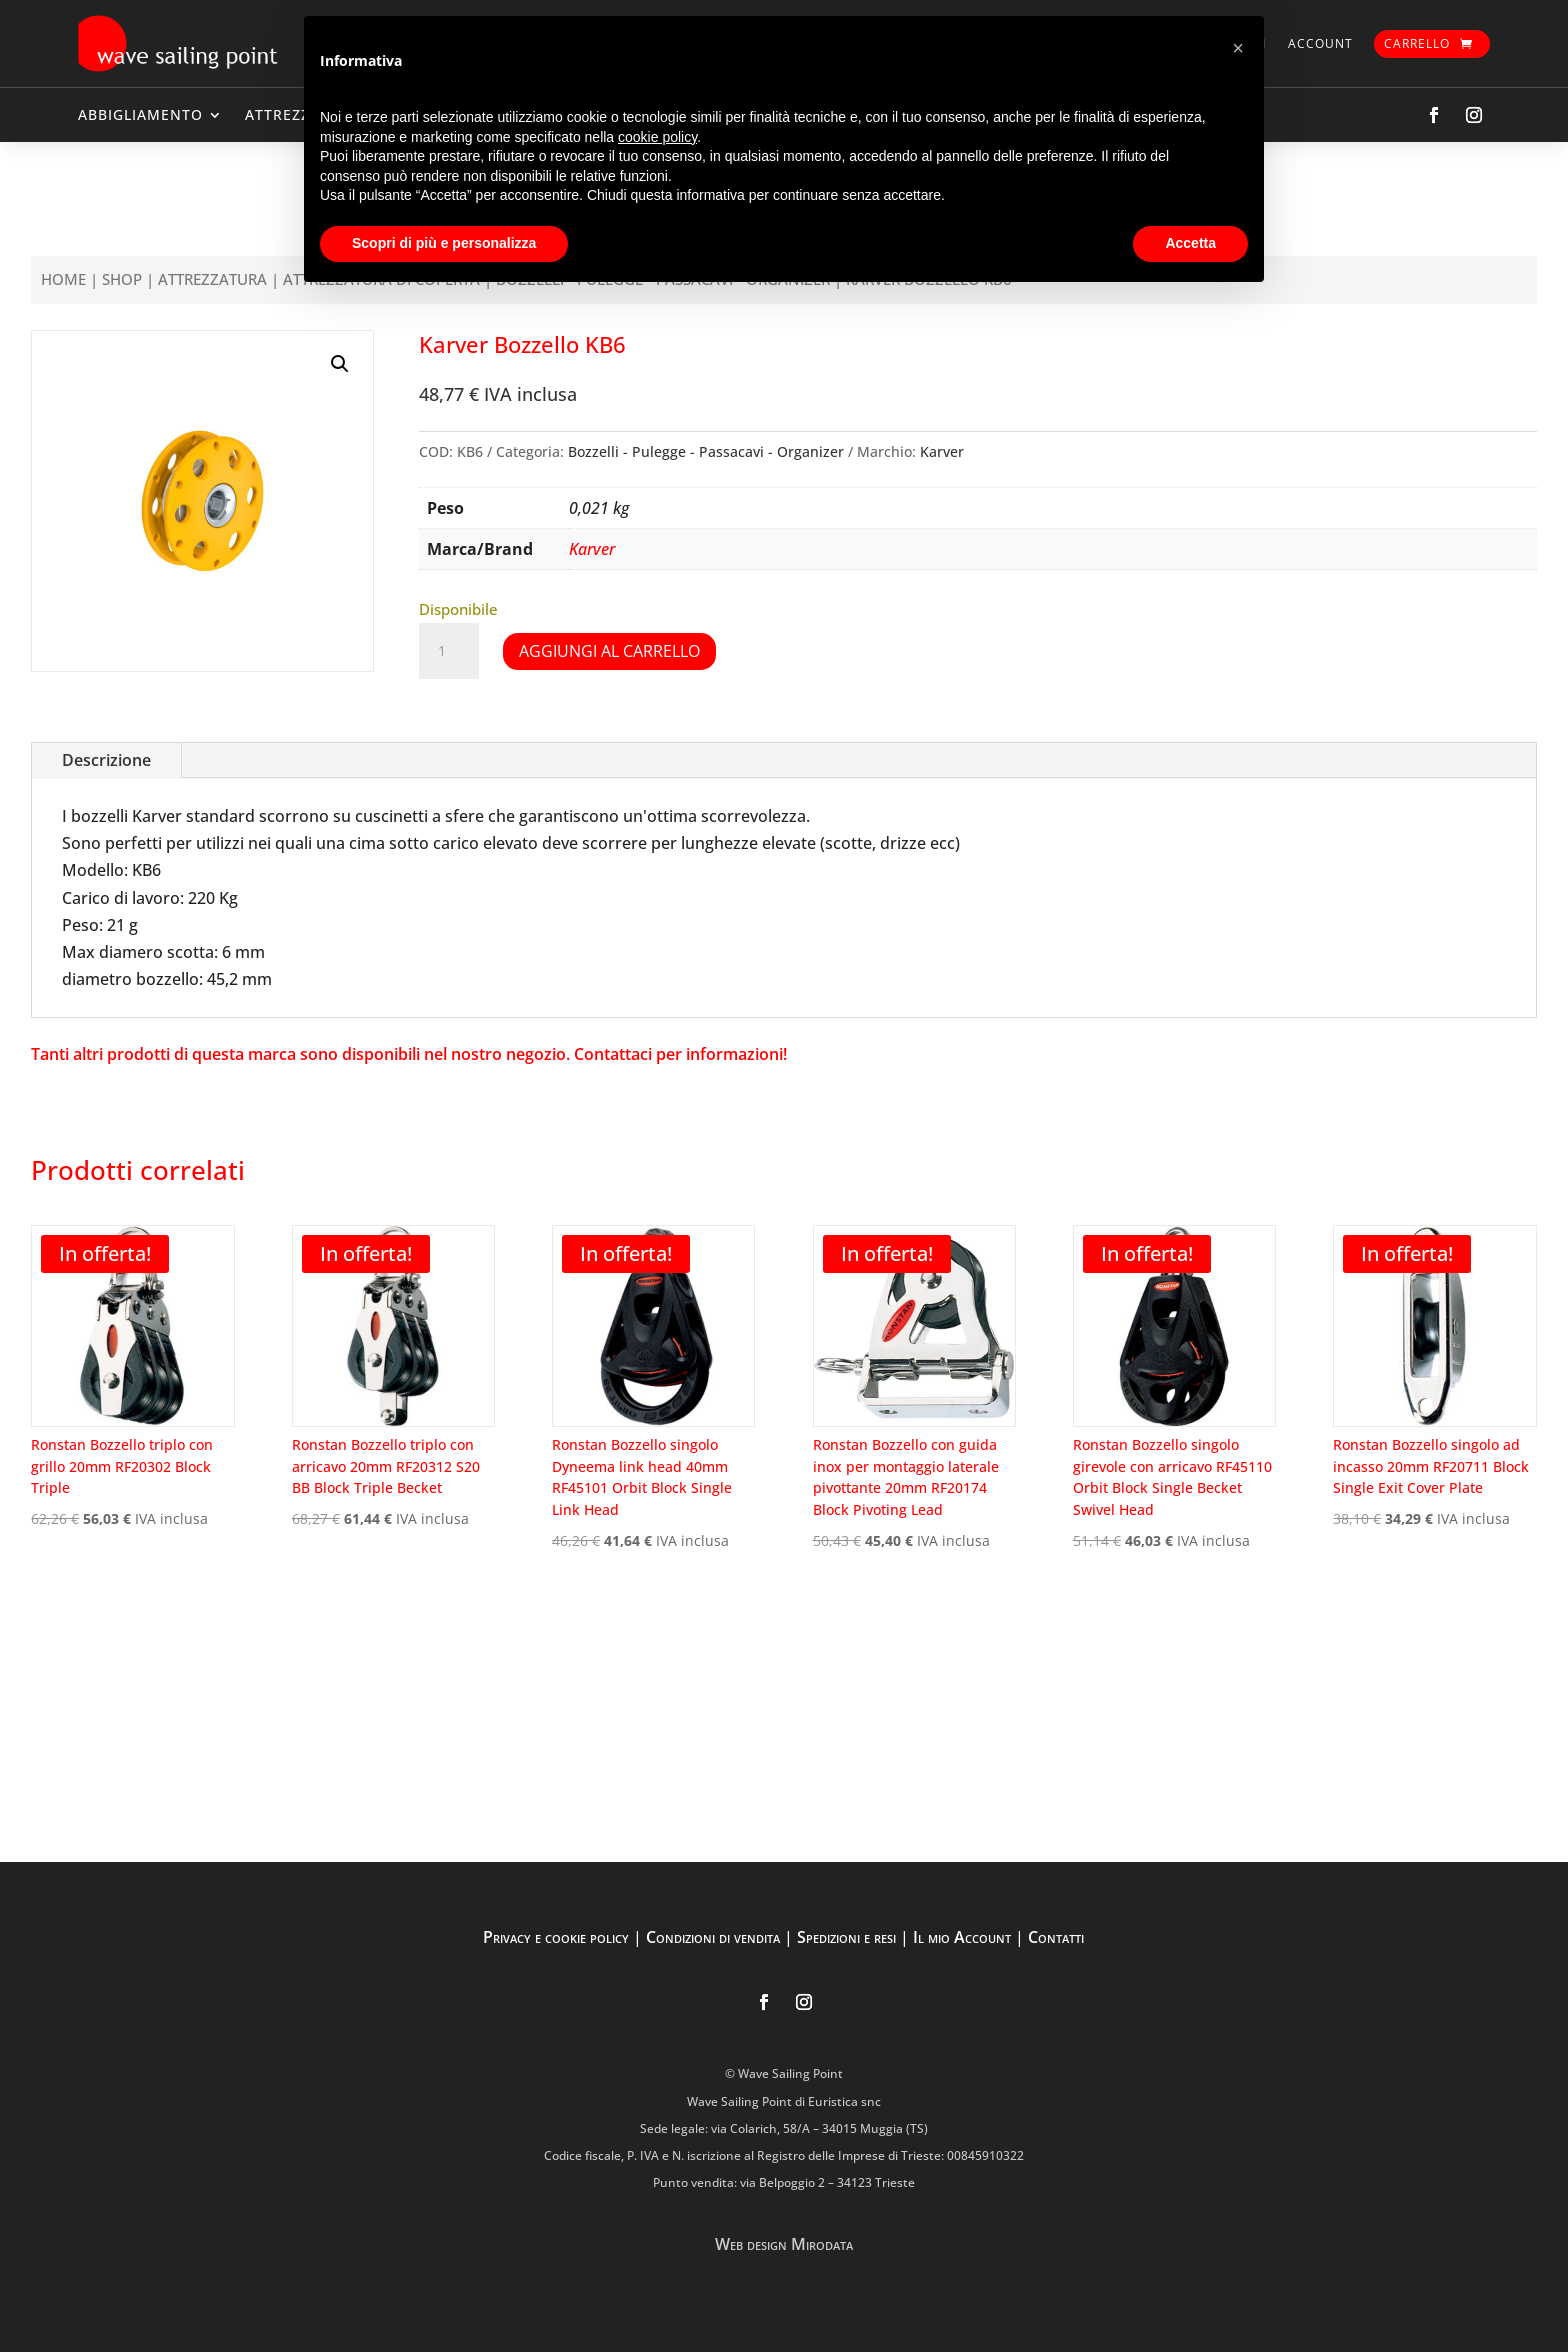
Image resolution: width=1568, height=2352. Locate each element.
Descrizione (106, 760)
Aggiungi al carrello (609, 651)
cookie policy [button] (657, 137)
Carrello (1417, 43)
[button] (340, 364)
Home (63, 279)
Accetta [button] (1190, 243)
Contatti (1056, 1937)
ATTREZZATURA (212, 279)
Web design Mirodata (784, 2244)
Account (1320, 43)
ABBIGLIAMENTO (140, 114)
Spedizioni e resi (846, 1937)
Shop (122, 279)
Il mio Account (962, 1937)
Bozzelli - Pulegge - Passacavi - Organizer (706, 451)
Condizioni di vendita (713, 1937)
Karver (942, 451)
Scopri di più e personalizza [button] (444, 243)
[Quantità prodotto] (449, 651)
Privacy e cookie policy (556, 1937)
